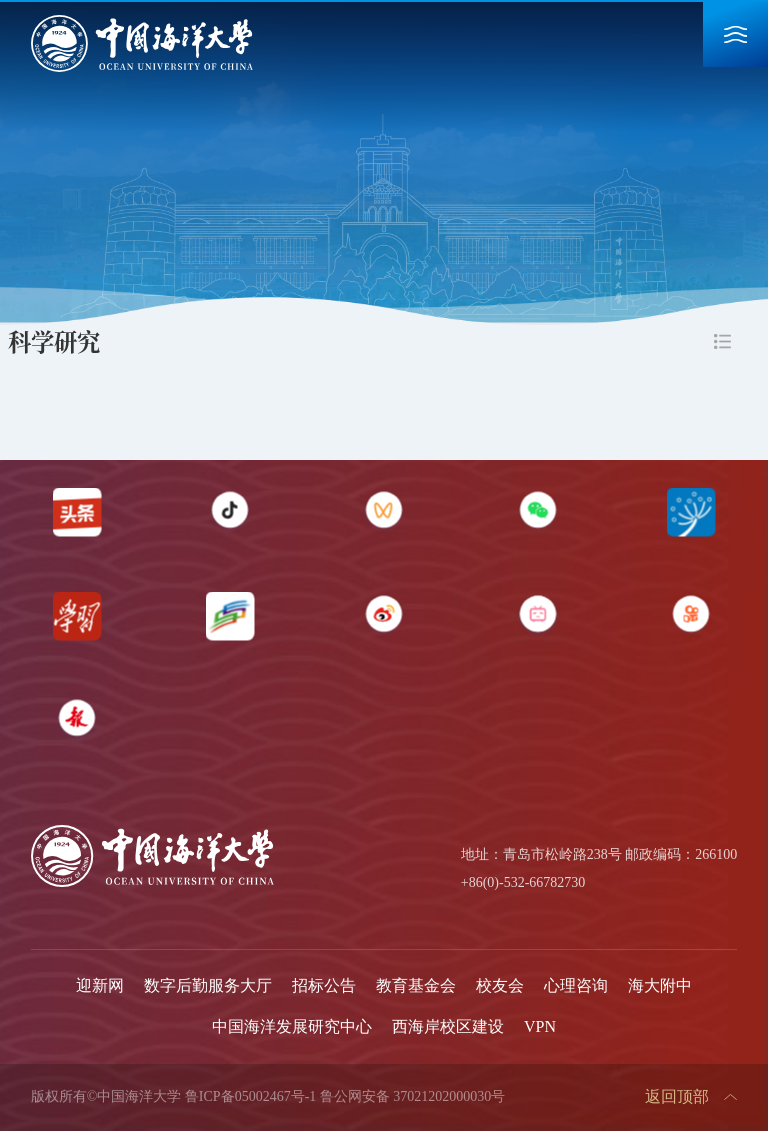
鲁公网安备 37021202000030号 (413, 1096)
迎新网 (100, 985)
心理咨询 (576, 985)
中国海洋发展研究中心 (292, 1026)
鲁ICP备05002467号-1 (250, 1096)
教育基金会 (416, 985)
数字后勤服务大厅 (208, 985)
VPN (540, 1026)
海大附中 (660, 985)
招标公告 (324, 985)
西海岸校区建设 (448, 1026)
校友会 (500, 985)
